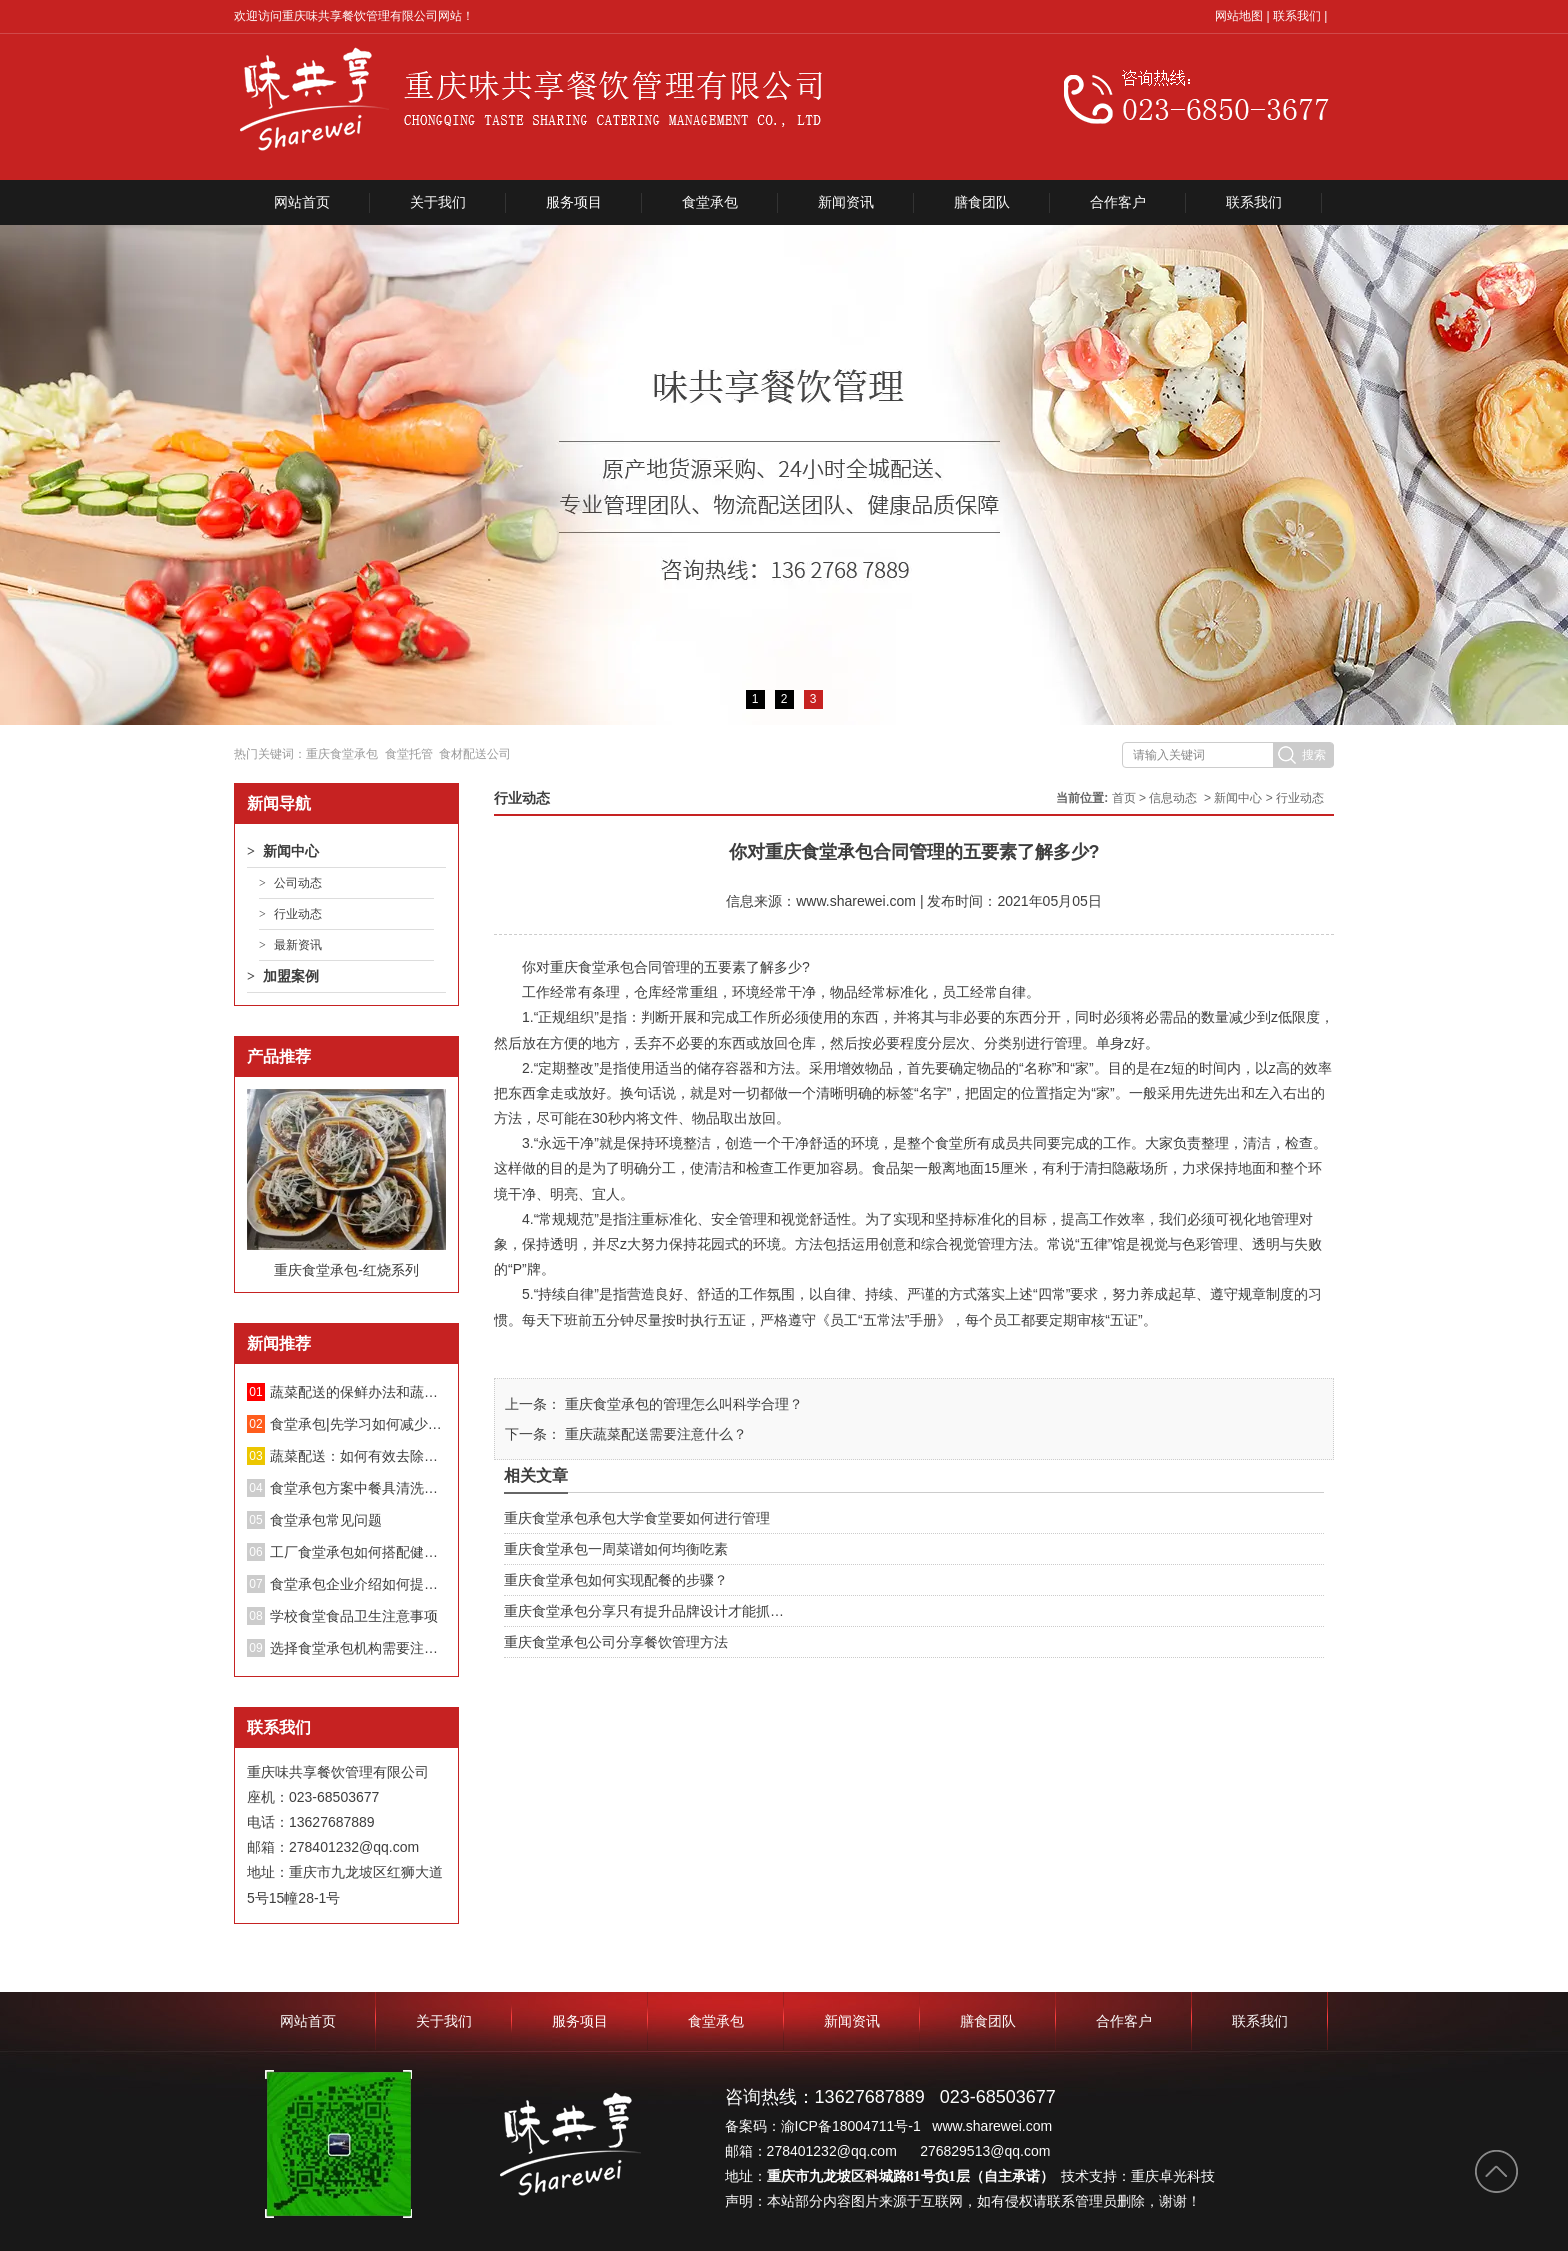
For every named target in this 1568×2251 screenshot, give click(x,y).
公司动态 (298, 883)
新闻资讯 (846, 202)
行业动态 (298, 914)
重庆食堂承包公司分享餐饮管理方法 (616, 1642)
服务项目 (574, 202)
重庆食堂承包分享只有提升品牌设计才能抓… (644, 1611)
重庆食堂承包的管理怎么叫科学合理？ (682, 1404)
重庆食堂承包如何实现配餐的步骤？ (616, 1580)
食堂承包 (710, 202)
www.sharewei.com (856, 901)
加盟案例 (291, 976)
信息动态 (1173, 798)
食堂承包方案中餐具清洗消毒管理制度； (358, 1488)
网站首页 (302, 202)
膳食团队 (982, 202)
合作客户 (1118, 202)
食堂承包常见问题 (326, 1520)
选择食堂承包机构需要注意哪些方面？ (358, 1648)
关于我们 (438, 202)
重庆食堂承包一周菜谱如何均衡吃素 (616, 1549)
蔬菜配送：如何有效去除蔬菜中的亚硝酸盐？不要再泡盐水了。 (358, 1456)
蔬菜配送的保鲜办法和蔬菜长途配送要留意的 (358, 1392)
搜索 (1314, 755)
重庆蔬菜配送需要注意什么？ (654, 1434)
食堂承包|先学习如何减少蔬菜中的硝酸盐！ (358, 1424)
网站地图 (1239, 16)
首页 (1124, 798)
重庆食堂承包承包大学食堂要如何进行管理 (637, 1518)
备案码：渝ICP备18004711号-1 (825, 2126)
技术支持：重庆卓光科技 (1138, 2176)
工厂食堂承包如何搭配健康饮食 (358, 1552)
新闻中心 (291, 851)
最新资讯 (298, 945)
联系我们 (1297, 16)
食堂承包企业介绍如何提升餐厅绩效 (358, 1584)
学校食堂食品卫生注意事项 (354, 1616)
